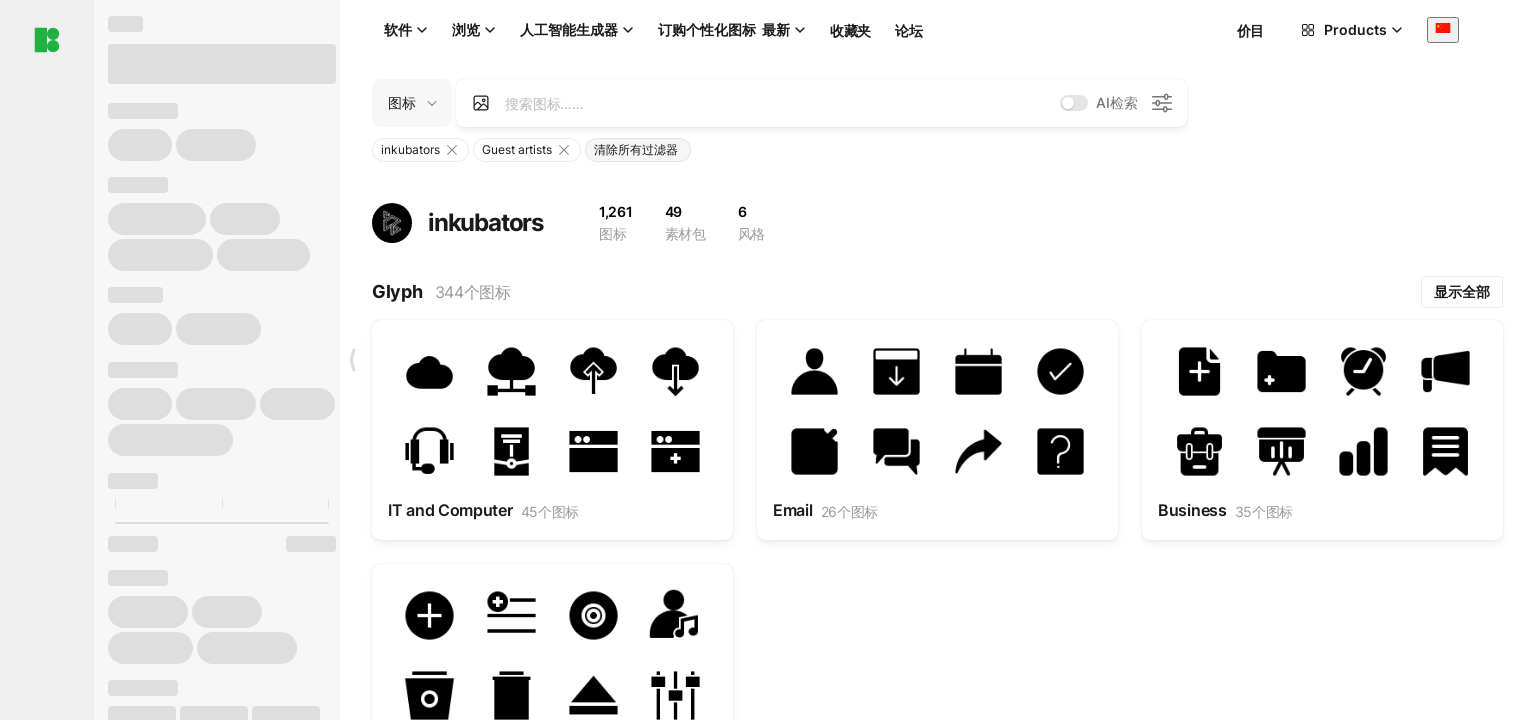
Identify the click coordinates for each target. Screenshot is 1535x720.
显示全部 (1462, 291)
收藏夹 (850, 30)
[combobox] (1443, 29)
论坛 (908, 30)
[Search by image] (481, 103)
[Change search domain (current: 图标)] (412, 103)
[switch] (1074, 103)
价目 (1250, 30)
